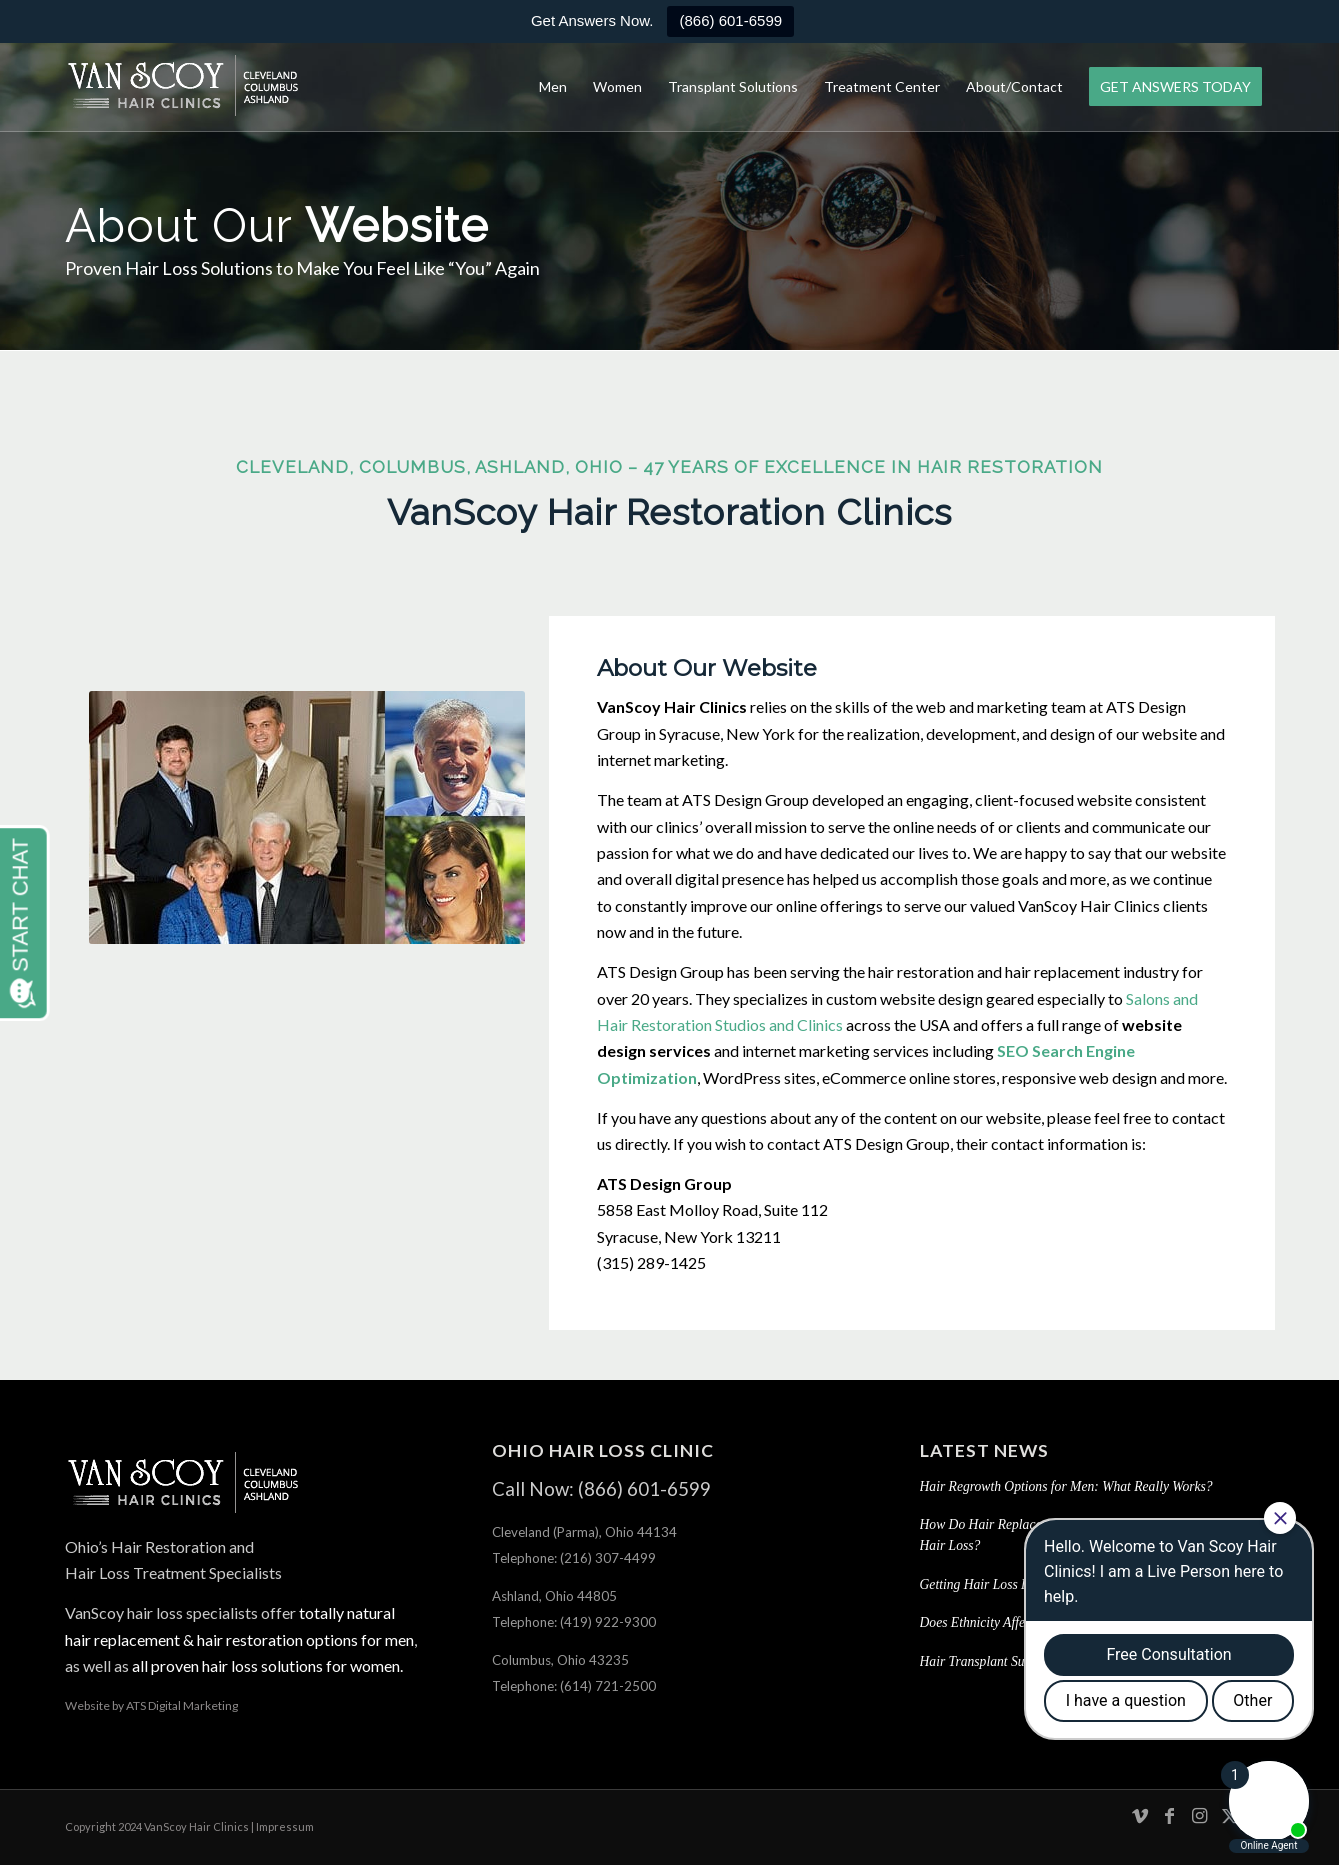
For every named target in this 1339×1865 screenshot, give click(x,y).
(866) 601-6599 (730, 20)
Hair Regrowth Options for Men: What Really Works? (1066, 1486)
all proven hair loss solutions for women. (266, 1665)
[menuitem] (553, 87)
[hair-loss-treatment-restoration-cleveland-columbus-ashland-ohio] (183, 87)
